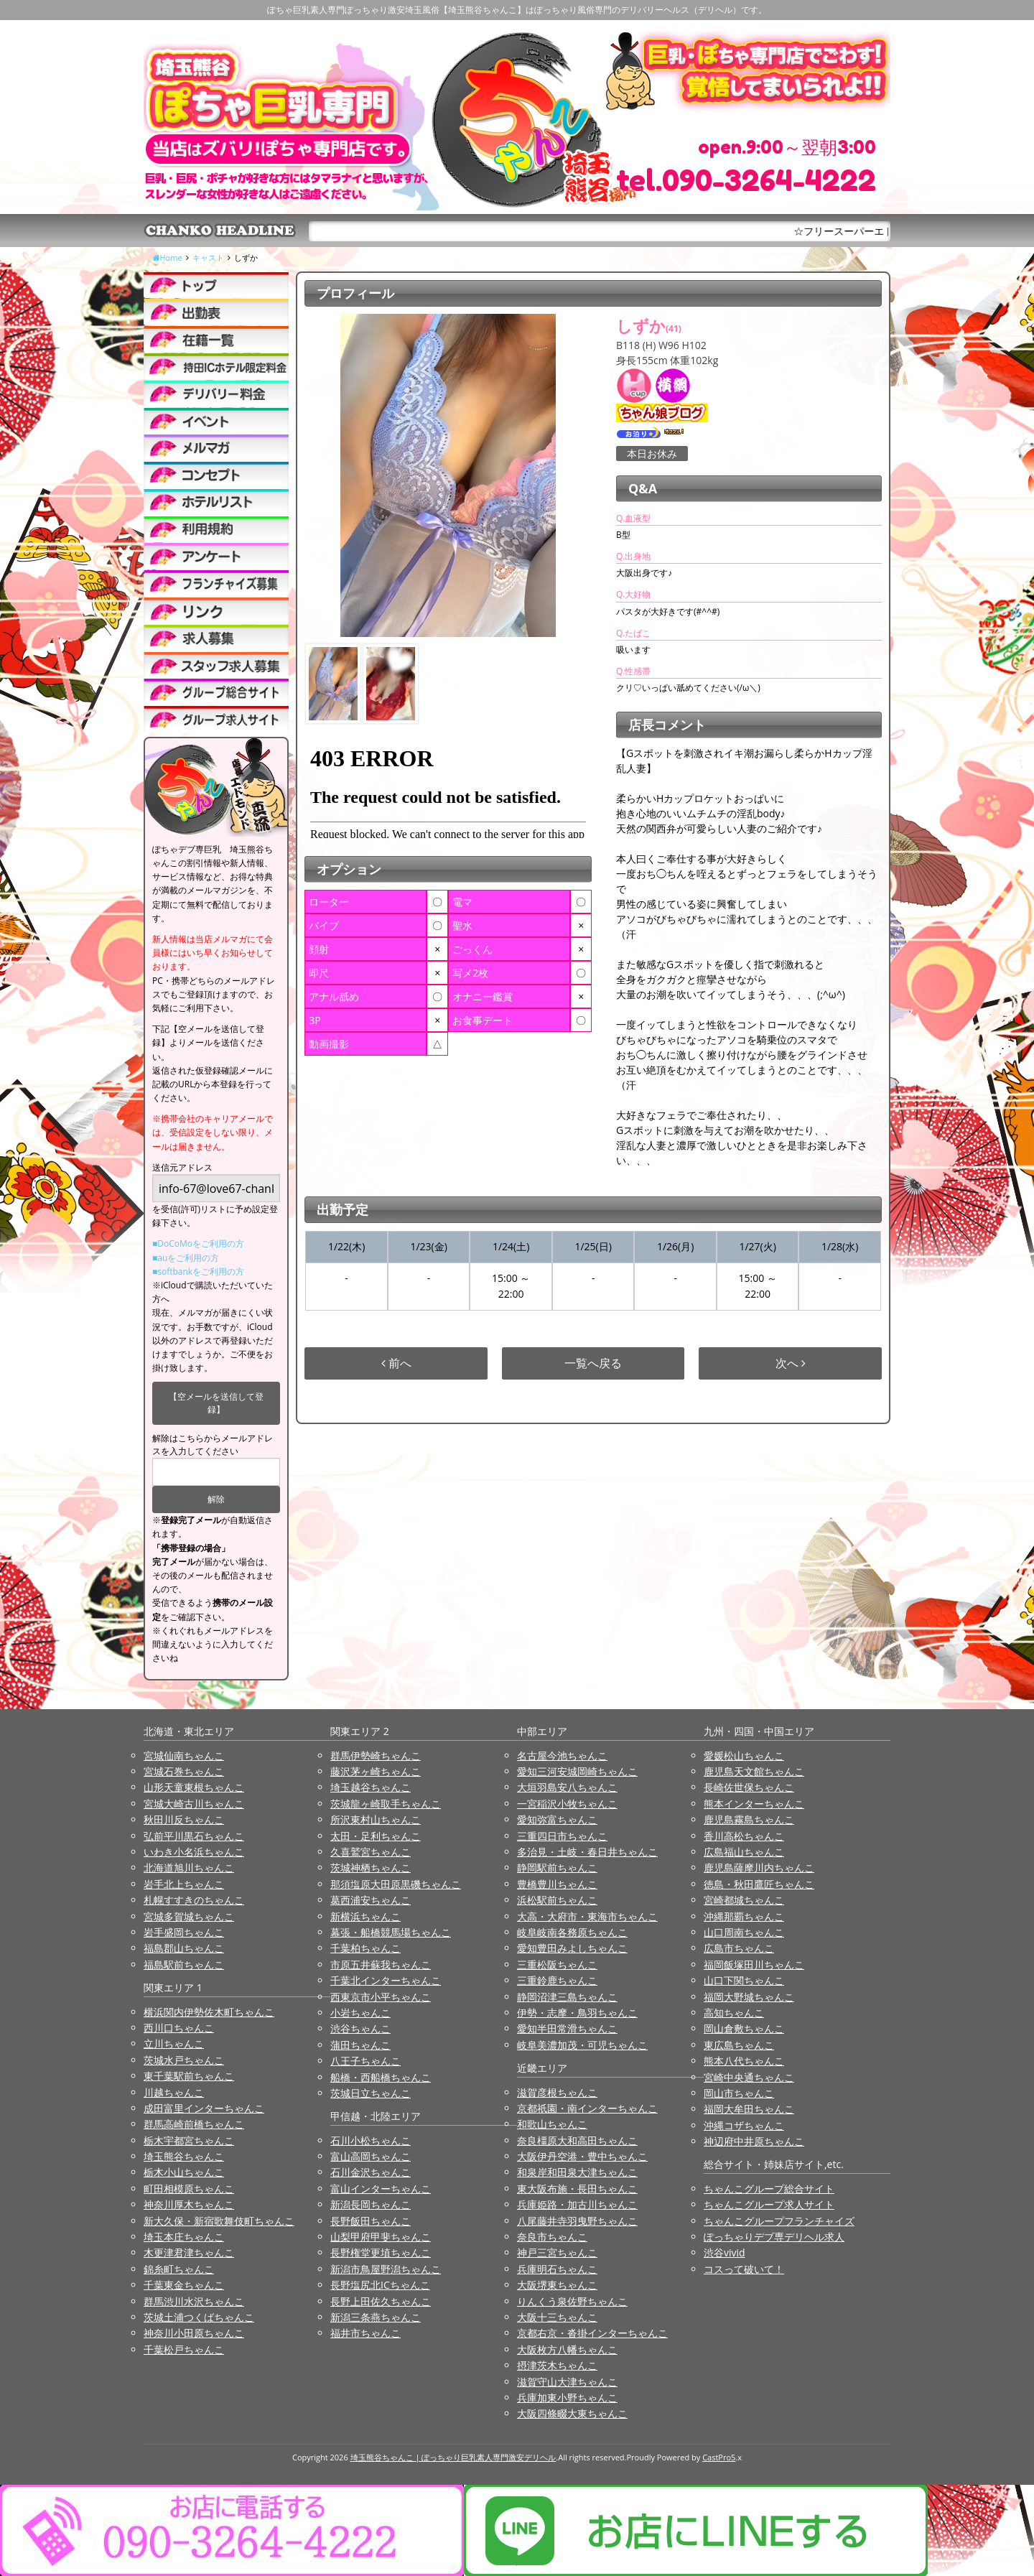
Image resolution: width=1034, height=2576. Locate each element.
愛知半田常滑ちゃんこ (567, 2028)
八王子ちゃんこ (365, 2061)
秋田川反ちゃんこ (184, 1819)
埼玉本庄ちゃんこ (184, 2236)
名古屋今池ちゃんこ (562, 1755)
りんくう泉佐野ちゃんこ (572, 2301)
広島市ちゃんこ (739, 1948)
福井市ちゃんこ (365, 2333)
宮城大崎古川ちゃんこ (194, 1803)
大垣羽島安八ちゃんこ (567, 1787)
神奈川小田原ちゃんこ (194, 2333)
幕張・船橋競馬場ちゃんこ (390, 1932)
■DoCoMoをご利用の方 (198, 1243)
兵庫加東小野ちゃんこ (567, 2397)
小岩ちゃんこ (360, 2012)
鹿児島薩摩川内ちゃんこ (759, 1867)
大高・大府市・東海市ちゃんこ (587, 1916)
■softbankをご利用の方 (198, 1271)
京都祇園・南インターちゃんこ (587, 2108)
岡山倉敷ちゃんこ (744, 2028)
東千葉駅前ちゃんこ (189, 2076)
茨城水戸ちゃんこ (184, 2060)
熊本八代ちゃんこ (744, 2061)
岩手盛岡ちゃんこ (184, 1932)
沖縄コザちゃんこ (744, 2125)
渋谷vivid (724, 2252)
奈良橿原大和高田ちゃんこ (577, 2140)
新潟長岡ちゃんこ (370, 2204)
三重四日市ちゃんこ (562, 1836)
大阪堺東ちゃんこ (557, 2285)
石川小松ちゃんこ (370, 2140)
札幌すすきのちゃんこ (194, 1900)
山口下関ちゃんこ (744, 1980)
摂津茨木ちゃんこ (557, 2365)
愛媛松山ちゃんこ (744, 1755)
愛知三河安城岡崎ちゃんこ (577, 1771)
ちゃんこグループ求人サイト (769, 2204)
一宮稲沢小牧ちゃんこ (567, 1803)
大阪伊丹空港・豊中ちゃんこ (582, 2156)
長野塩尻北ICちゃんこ (380, 2285)
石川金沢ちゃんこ (370, 2172)
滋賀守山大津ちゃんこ (567, 2382)
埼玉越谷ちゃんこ (370, 1787)
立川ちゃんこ (174, 2043)
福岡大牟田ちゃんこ (749, 2109)
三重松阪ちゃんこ (557, 1964)
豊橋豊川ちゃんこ (557, 1884)
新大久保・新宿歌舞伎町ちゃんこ (219, 2221)
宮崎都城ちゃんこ (744, 1900)
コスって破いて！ (744, 2269)
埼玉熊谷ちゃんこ (184, 2156)
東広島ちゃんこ (739, 2045)
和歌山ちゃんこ (552, 2124)
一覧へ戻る (593, 1363)
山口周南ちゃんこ (744, 1932)
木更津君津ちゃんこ (189, 2252)
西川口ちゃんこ (179, 2028)
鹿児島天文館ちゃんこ (754, 1771)
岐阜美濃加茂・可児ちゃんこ (582, 2045)
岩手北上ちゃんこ (184, 1884)
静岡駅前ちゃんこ (557, 1867)
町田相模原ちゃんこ (189, 2188)
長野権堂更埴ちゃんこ (380, 2252)
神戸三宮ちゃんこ (557, 2252)
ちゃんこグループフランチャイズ (779, 2221)
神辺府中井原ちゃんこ (754, 2141)
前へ (396, 1363)
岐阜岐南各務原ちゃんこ (572, 1932)
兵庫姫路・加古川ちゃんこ (577, 2204)
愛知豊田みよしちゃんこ (572, 1948)
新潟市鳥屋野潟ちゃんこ (385, 2269)
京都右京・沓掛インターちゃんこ (592, 2333)
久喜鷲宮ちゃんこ (370, 1852)
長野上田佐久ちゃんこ (380, 2301)
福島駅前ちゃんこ (184, 1964)
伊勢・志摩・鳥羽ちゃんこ (577, 2012)
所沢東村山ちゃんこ (375, 1819)
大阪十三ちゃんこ (557, 2317)
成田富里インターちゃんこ (204, 2108)
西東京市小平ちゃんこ (380, 1997)
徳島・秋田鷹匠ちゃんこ (759, 1884)
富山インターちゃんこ (380, 2188)
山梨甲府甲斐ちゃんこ (380, 2236)
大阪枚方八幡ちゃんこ (567, 2349)
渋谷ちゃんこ (360, 2028)
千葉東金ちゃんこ (184, 2285)
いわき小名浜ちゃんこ (194, 1852)
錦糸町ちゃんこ (179, 2269)
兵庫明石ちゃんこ (557, 2269)
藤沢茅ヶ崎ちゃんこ (375, 1771)
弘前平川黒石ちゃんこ (194, 1836)
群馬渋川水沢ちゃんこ (194, 2301)
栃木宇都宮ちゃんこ (189, 2140)
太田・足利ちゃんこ (375, 1836)
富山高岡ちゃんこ (370, 2156)
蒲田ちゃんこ (360, 2045)
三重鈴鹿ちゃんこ (557, 1980)
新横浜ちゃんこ (365, 1916)
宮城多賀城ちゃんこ (189, 1916)
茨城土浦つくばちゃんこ (199, 2317)
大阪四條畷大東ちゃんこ (572, 2413)
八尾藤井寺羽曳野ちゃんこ (577, 2221)
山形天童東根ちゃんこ (194, 1787)
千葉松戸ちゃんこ (184, 2349)
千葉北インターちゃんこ (385, 1980)
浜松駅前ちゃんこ (557, 1900)
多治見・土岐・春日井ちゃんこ (587, 1852)
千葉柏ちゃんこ (365, 1948)
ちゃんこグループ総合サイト (769, 2188)
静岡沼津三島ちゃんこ (567, 1997)
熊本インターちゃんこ (754, 1803)
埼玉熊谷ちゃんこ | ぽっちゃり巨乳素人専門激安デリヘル (453, 2457)
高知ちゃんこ (734, 2012)
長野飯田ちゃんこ (370, 2221)
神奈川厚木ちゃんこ (189, 2204)
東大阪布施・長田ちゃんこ (577, 2188)
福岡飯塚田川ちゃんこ (754, 1964)
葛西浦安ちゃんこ (370, 1900)
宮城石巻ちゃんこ (184, 1771)
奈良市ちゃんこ (552, 2236)
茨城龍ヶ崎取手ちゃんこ (385, 1803)
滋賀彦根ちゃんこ (557, 2092)
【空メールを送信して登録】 (216, 1402)
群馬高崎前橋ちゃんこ (194, 2124)
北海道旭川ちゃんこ (189, 1867)
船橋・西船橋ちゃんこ (380, 2077)
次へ (791, 1363)
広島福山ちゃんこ (744, 1852)
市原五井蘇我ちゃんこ (380, 1964)
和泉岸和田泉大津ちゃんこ (577, 2172)
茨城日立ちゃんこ (370, 2093)
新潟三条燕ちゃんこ (375, 2317)
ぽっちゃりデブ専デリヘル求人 (774, 2236)
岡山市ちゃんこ (739, 2093)
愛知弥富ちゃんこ (557, 1819)
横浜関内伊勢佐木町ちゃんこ (209, 2012)
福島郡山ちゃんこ (184, 1948)
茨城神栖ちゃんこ (370, 1867)
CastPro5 (718, 2457)
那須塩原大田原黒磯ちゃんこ (395, 1884)
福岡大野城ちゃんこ (749, 1997)
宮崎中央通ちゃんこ (749, 2077)
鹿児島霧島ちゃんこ (749, 1819)
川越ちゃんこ (174, 2092)
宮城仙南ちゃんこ (184, 1755)
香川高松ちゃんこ (744, 1836)
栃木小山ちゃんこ (184, 2172)
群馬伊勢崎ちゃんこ (375, 1755)
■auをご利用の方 (185, 1258)
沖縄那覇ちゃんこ (744, 1916)
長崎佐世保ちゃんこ (749, 1787)
